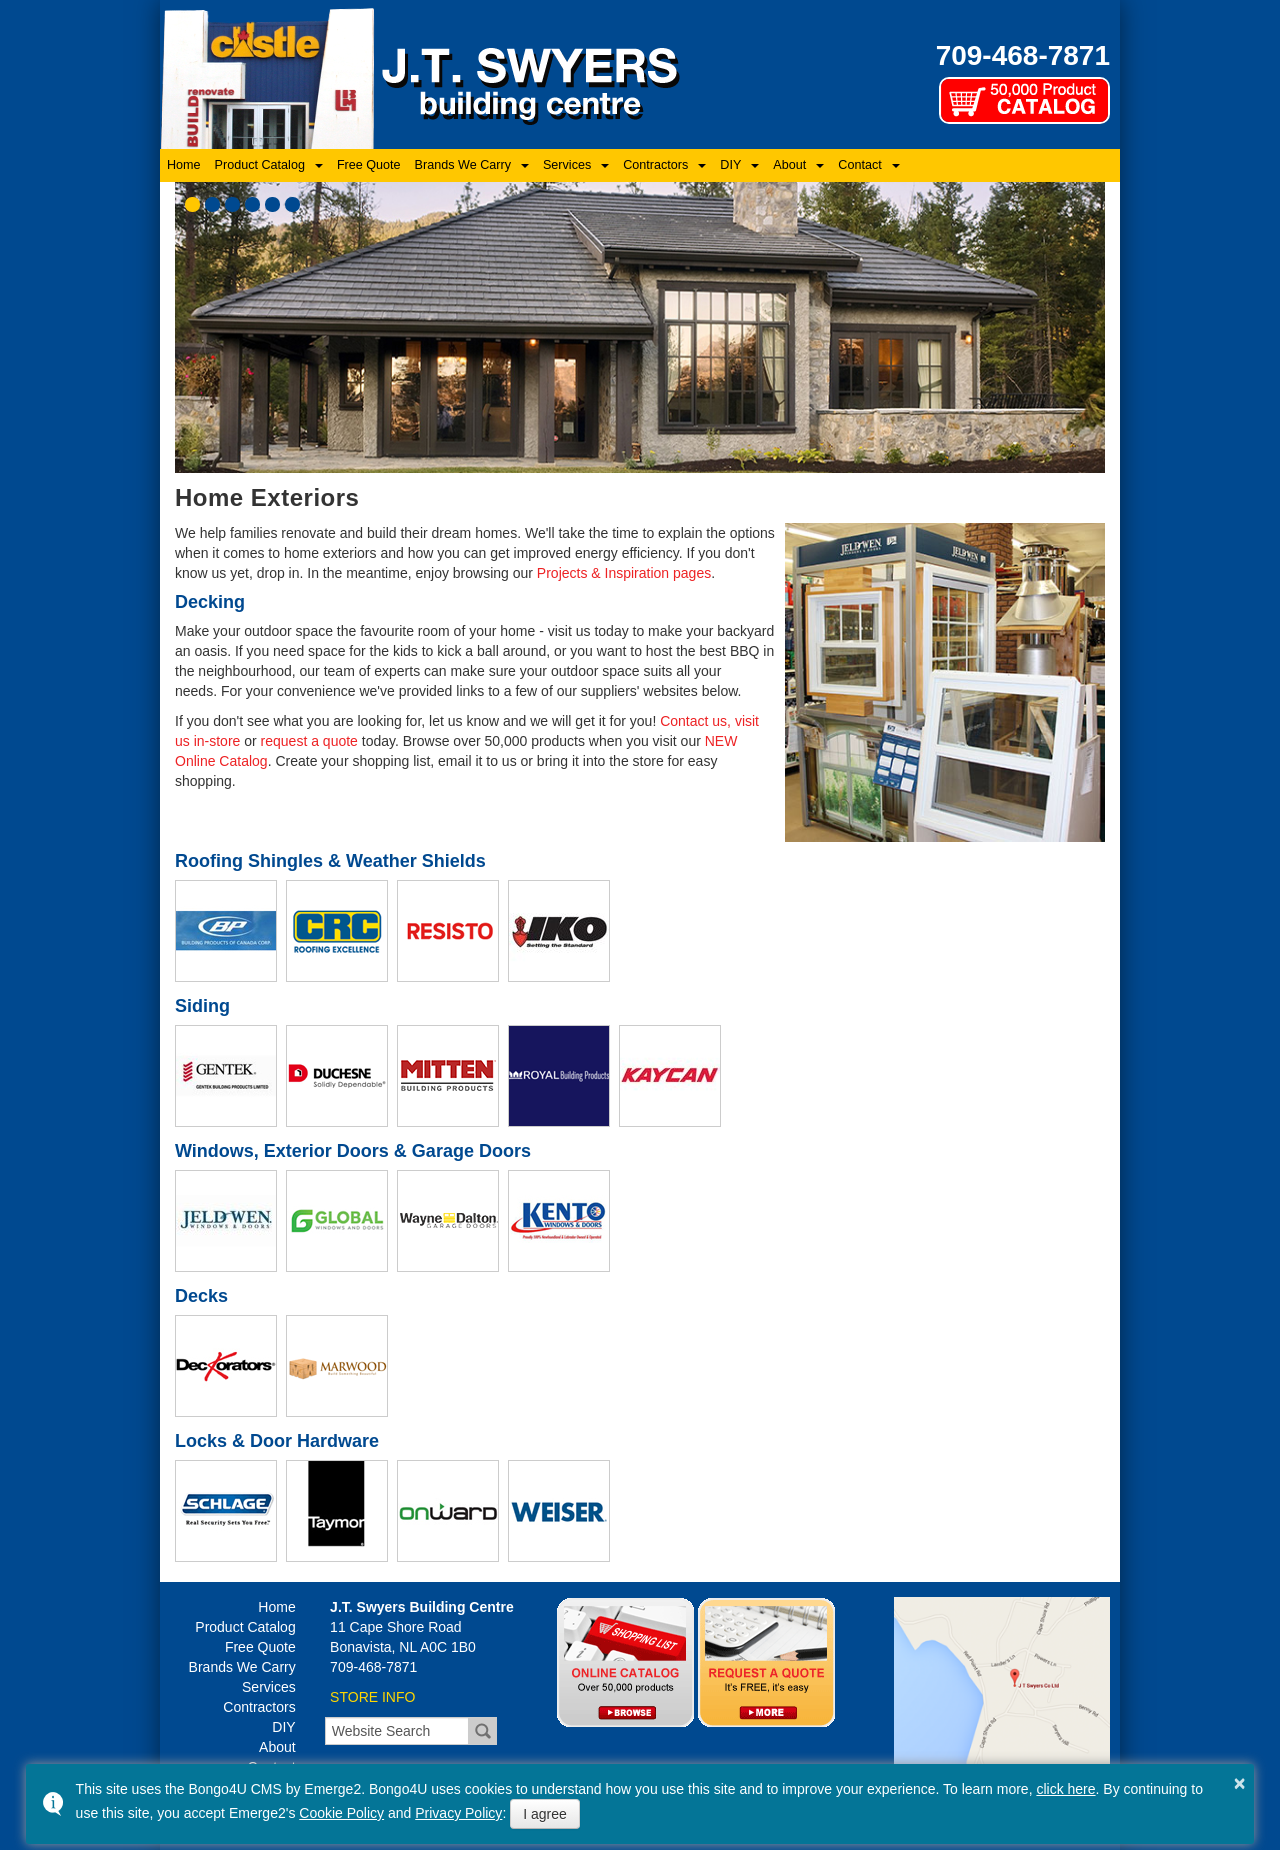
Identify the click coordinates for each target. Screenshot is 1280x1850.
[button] (192, 204)
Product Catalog (260, 165)
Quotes (766, 1662)
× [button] (1240, 1783)
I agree (545, 1814)
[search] (397, 1731)
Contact (859, 165)
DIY (730, 165)
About (789, 165)
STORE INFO (372, 1697)
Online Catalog (625, 1662)
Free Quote (369, 165)
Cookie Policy (341, 1813)
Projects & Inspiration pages (624, 573)
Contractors (655, 165)
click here (1065, 1789)
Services (567, 165)
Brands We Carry (463, 165)
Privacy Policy (458, 1813)
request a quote (309, 741)
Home (184, 165)
